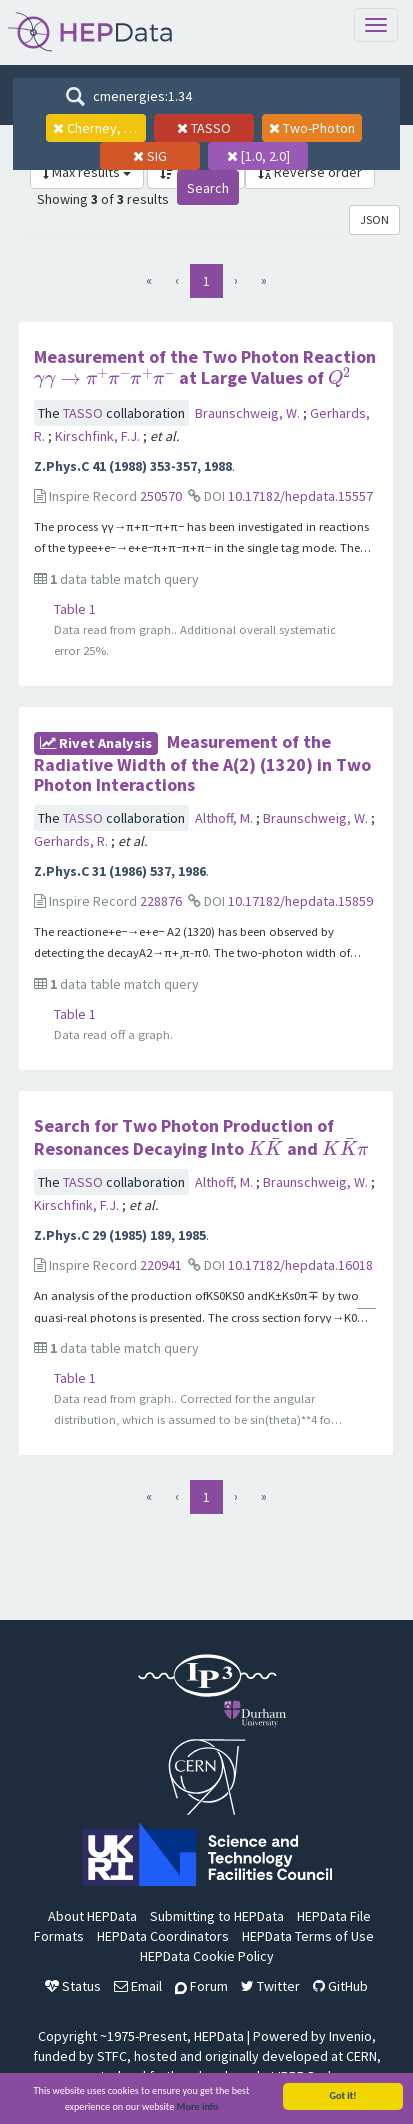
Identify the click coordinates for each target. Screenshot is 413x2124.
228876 (161, 901)
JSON (374, 219)
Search (208, 188)
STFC (112, 2056)
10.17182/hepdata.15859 (300, 901)
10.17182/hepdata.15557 (300, 496)
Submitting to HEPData (217, 1916)
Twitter (270, 1986)
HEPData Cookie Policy (207, 1956)
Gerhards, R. (72, 841)
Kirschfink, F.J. (99, 436)
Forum (201, 1986)
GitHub (340, 1986)
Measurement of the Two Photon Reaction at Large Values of (205, 367)
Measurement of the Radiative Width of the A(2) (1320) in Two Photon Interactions (202, 763)
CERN (361, 2056)
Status (73, 1986)
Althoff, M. (225, 818)
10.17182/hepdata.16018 (300, 1265)
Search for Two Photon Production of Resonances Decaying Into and (201, 1137)
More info (198, 2107)
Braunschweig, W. (249, 413)
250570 (161, 496)
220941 (161, 1265)
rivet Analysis (96, 743)
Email (138, 1986)
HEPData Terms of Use (308, 1936)
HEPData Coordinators (163, 1936)
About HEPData (92, 1916)
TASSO (84, 413)
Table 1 (75, 609)
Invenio (350, 2036)
